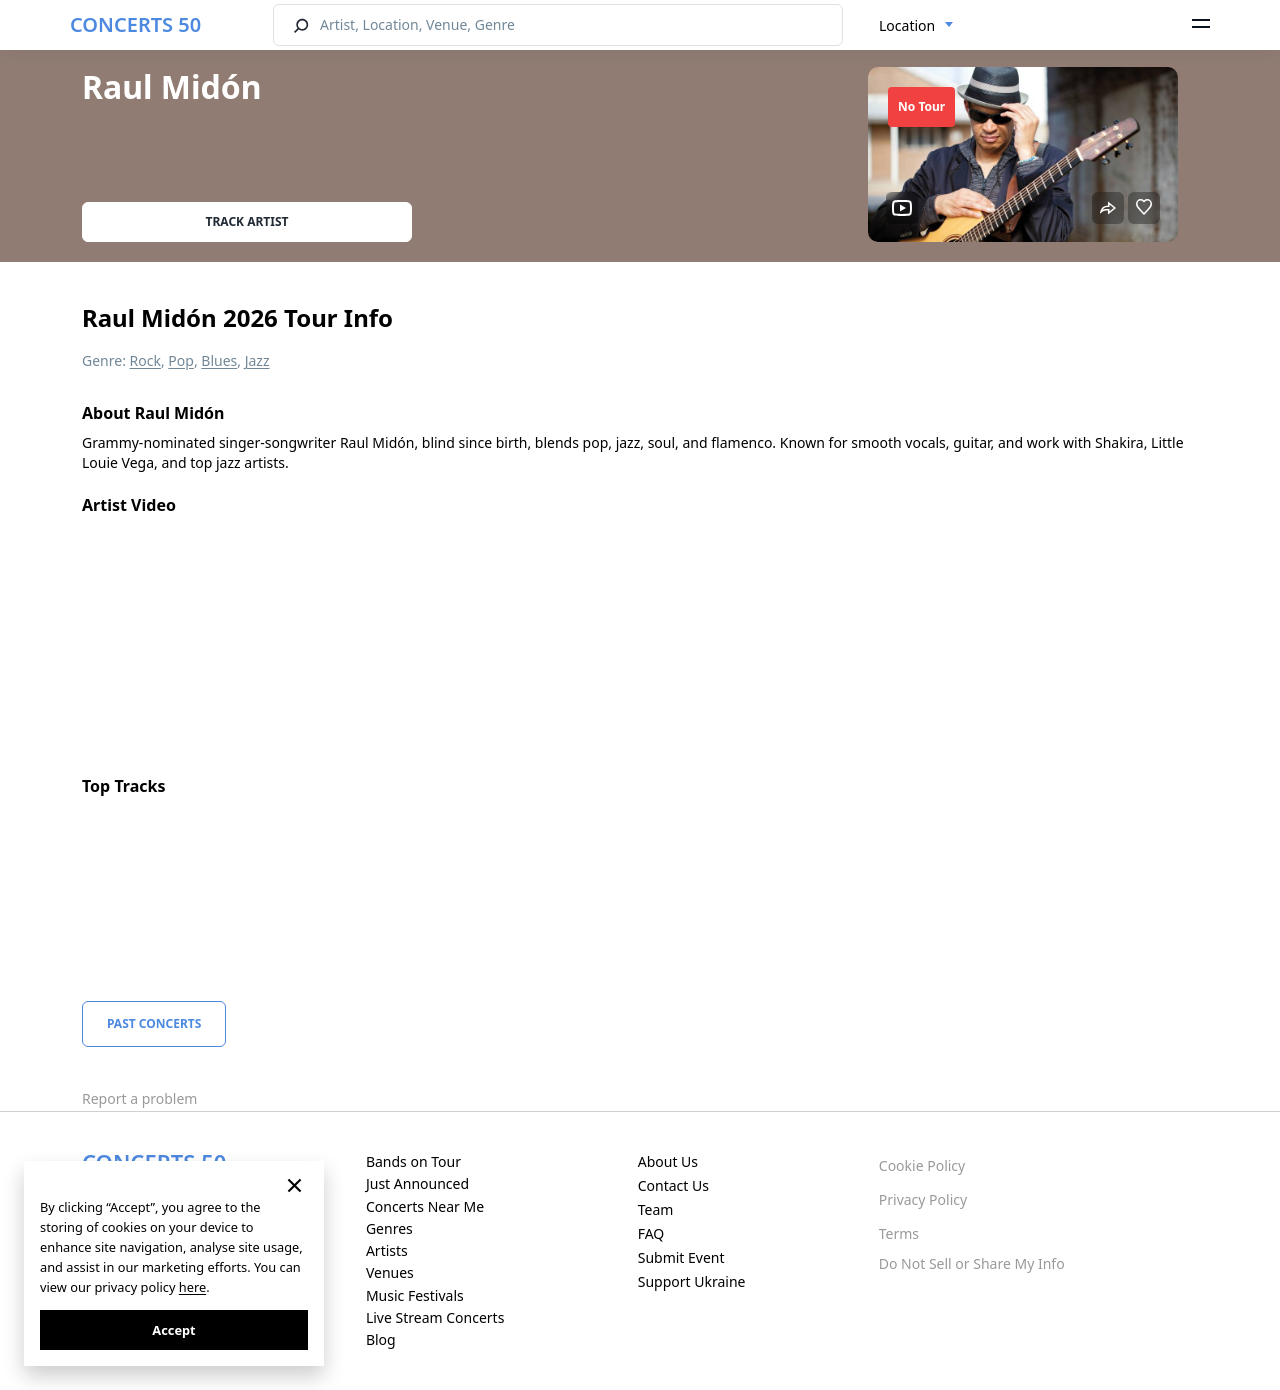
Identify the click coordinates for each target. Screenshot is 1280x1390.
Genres (389, 1228)
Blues (219, 360)
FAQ (651, 1233)
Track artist (247, 221)
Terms (899, 1233)
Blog (381, 1339)
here (192, 1287)
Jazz (257, 360)
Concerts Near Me (425, 1206)
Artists (387, 1250)
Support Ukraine (692, 1281)
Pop (181, 360)
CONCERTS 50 (135, 24)
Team (656, 1209)
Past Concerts (154, 1023)
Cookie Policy (922, 1165)
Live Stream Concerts (435, 1317)
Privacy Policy (923, 1199)
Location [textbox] (907, 25)
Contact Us (673, 1185)
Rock (145, 360)
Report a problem (139, 1098)
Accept (173, 1330)
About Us (668, 1161)
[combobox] (916, 26)
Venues (390, 1272)
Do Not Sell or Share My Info (972, 1263)
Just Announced (417, 1183)
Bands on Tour (413, 1161)
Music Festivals (415, 1295)
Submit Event (681, 1257)
